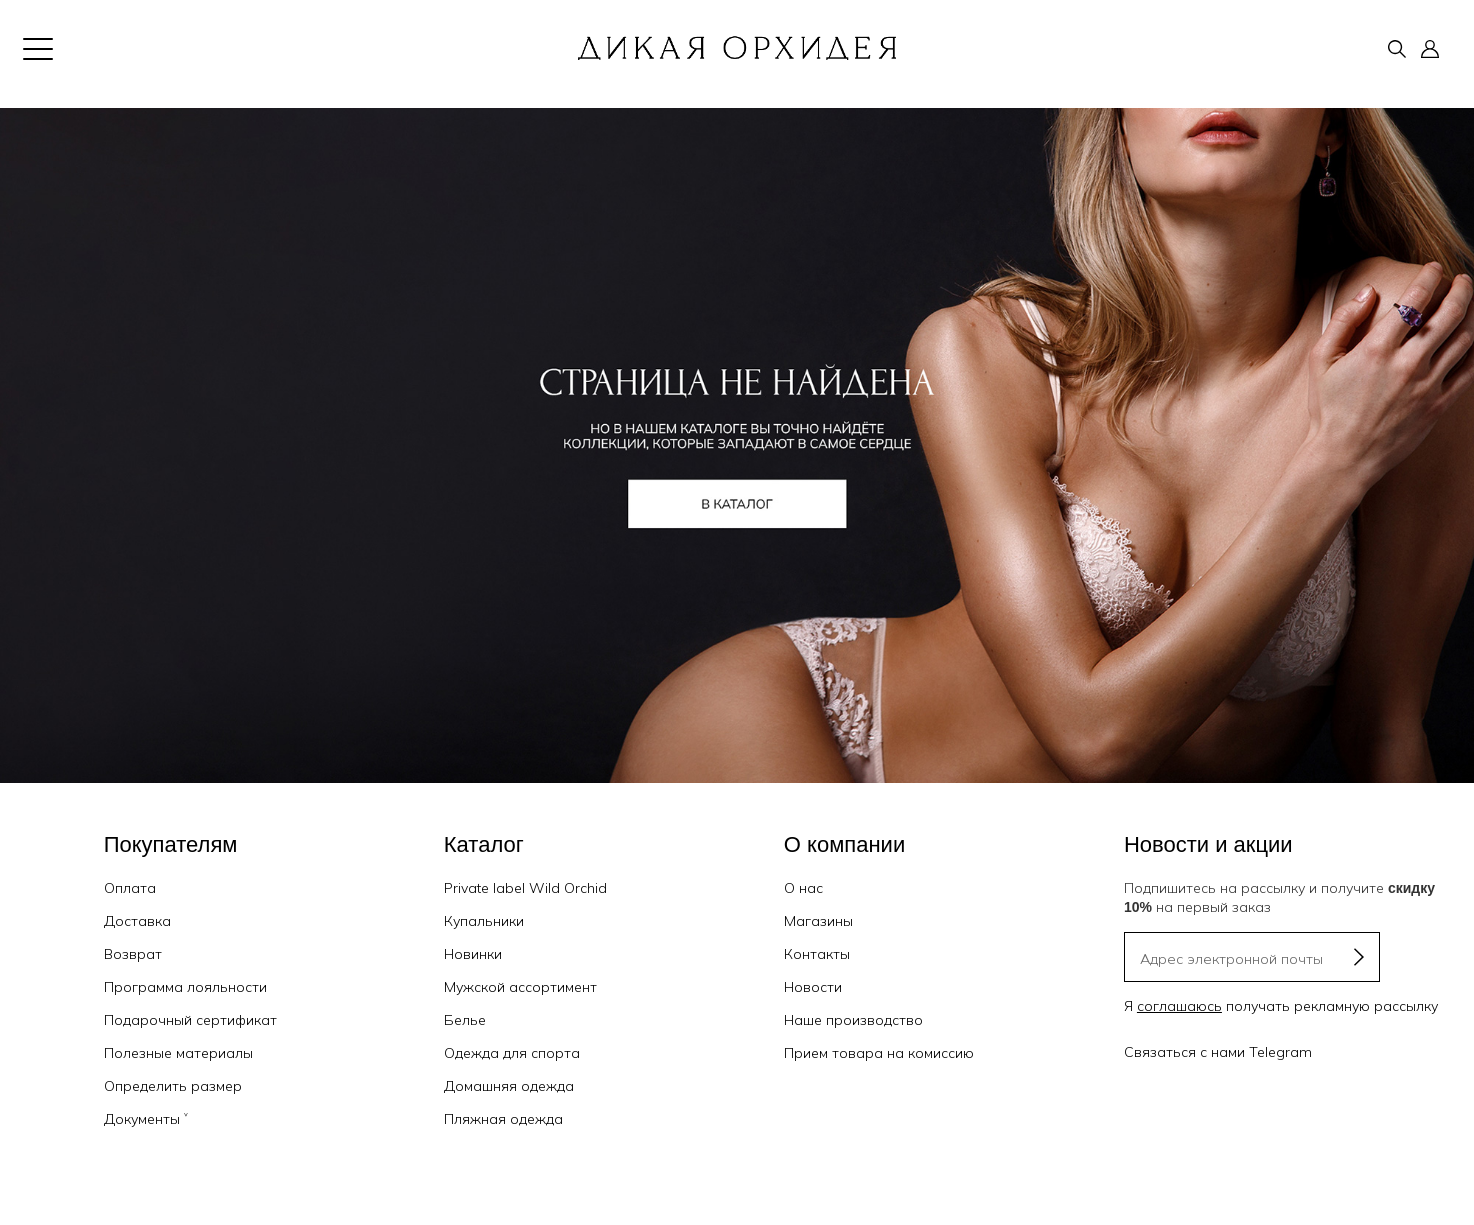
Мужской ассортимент (520, 987)
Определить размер (173, 1086)
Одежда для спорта (512, 1053)
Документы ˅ (146, 1119)
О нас (803, 888)
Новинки (473, 954)
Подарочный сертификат (190, 1020)
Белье (465, 1020)
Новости (813, 987)
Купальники (484, 921)
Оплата (130, 888)
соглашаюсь (1179, 1006)
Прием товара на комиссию (879, 1053)
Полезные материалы (178, 1053)
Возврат (133, 954)
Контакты (817, 954)
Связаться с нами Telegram (1218, 1052)
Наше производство (853, 1020)
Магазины (818, 921)
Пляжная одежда (503, 1119)
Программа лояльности (185, 987)
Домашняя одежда (509, 1086)
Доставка (137, 921)
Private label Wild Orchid (525, 888)
